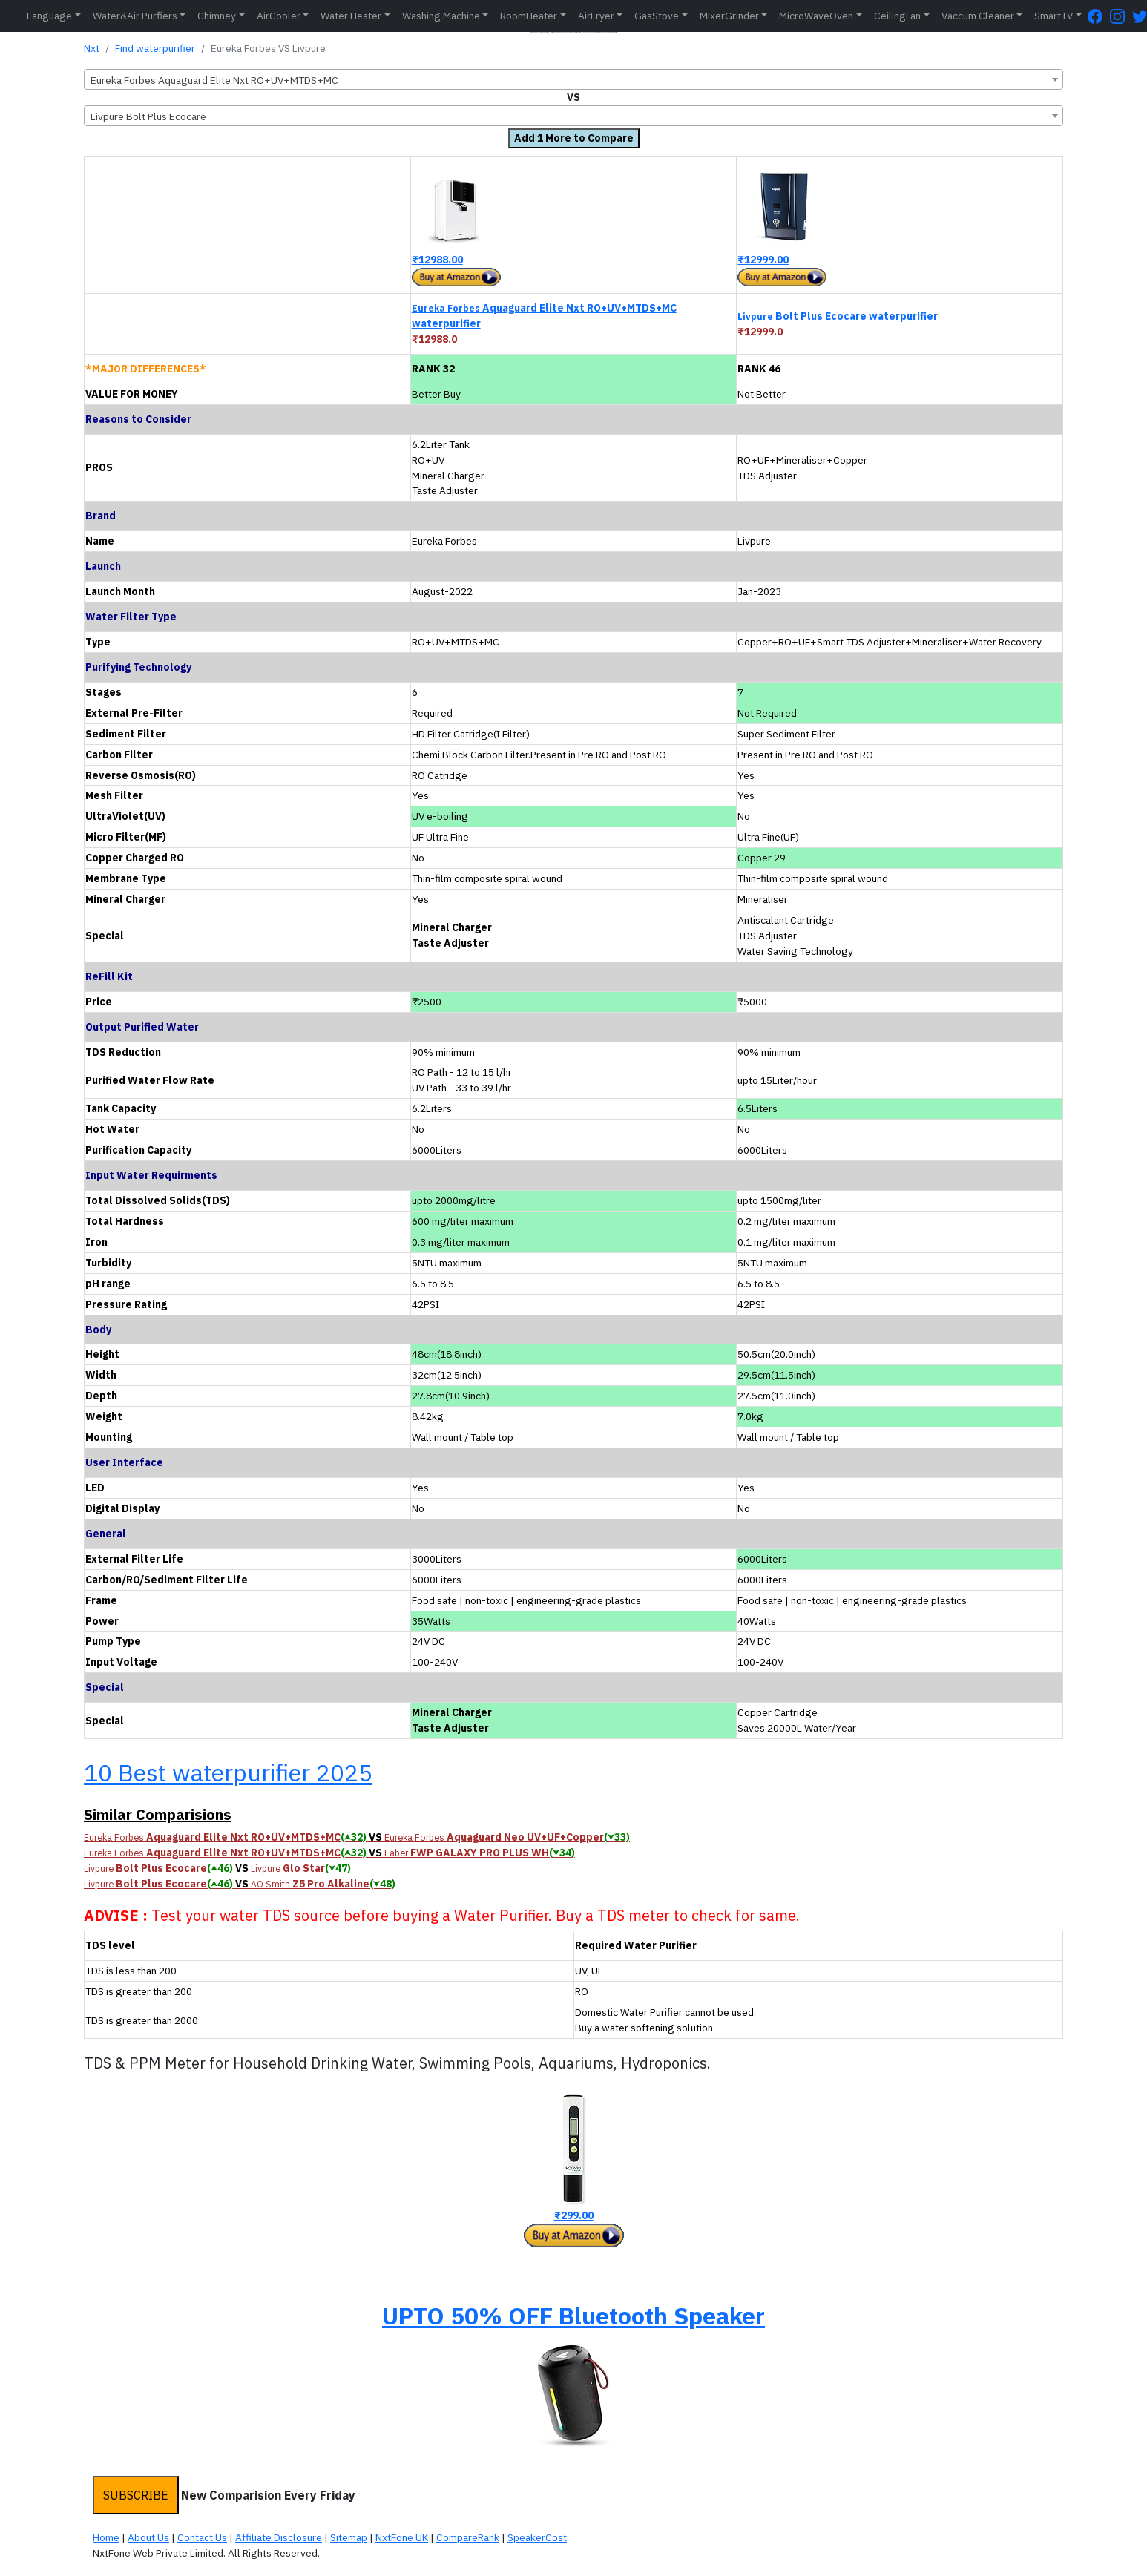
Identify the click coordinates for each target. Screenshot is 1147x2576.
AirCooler (278, 15)
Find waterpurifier (155, 48)
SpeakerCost (537, 2537)
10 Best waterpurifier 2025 (228, 1772)
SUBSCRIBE (135, 2495)
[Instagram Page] (1121, 16)
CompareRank (467, 2537)
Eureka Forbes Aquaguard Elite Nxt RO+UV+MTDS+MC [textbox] (214, 80)
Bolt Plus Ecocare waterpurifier (837, 316)
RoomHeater (528, 15)
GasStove (656, 15)
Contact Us (202, 2537)
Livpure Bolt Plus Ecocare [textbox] (148, 116)
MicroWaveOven (816, 15)
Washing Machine (441, 15)
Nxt (91, 48)
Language (49, 15)
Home (106, 2537)
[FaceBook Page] (1099, 16)
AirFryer (596, 15)
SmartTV (1053, 15)
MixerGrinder (729, 15)
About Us (148, 2537)
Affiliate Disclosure (278, 2537)
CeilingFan (897, 15)
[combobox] (573, 79)
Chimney (216, 15)
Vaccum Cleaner (977, 15)
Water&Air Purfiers (135, 15)
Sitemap (348, 2537)
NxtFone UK (401, 2537)
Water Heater (351, 15)
